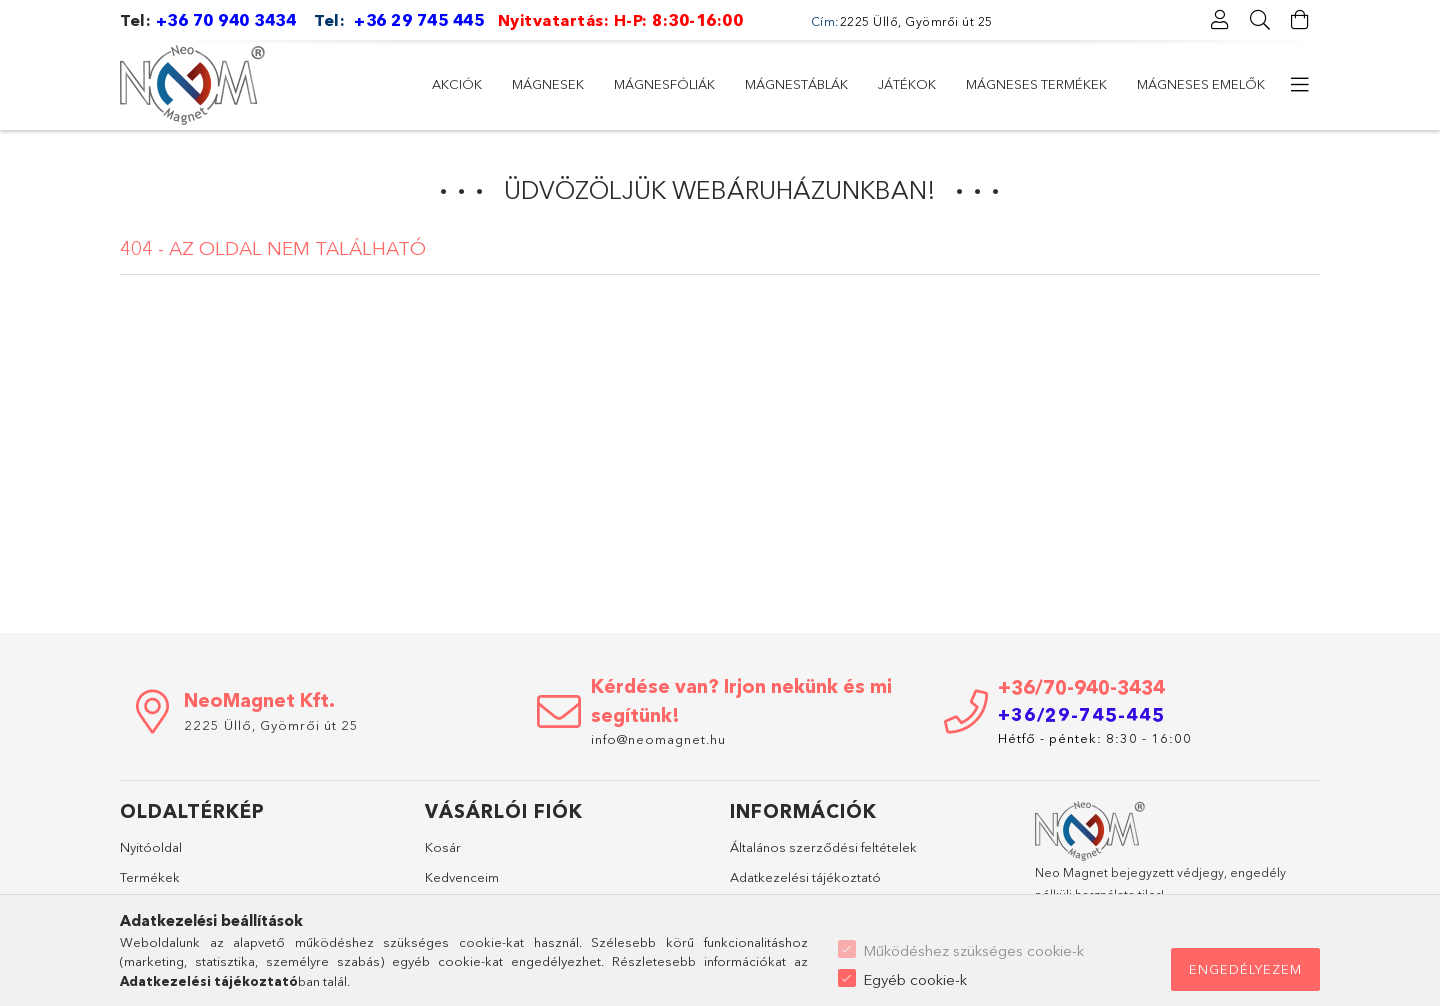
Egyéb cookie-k (915, 979)
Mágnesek (548, 84)
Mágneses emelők (1201, 84)
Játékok (907, 84)
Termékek (150, 877)
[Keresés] (1260, 20)
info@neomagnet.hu (660, 739)
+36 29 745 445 (419, 20)
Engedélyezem (1245, 969)
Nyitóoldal (151, 847)
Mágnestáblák (796, 84)
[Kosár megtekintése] (1300, 20)
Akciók (457, 84)
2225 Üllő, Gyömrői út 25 (271, 725)
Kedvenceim (462, 877)
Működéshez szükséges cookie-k (973, 950)
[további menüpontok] (1300, 85)
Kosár (443, 847)
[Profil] (1220, 20)
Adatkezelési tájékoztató (805, 877)
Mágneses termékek (1036, 84)
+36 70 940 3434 (226, 20)
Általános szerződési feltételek (823, 847)
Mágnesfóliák (664, 84)
